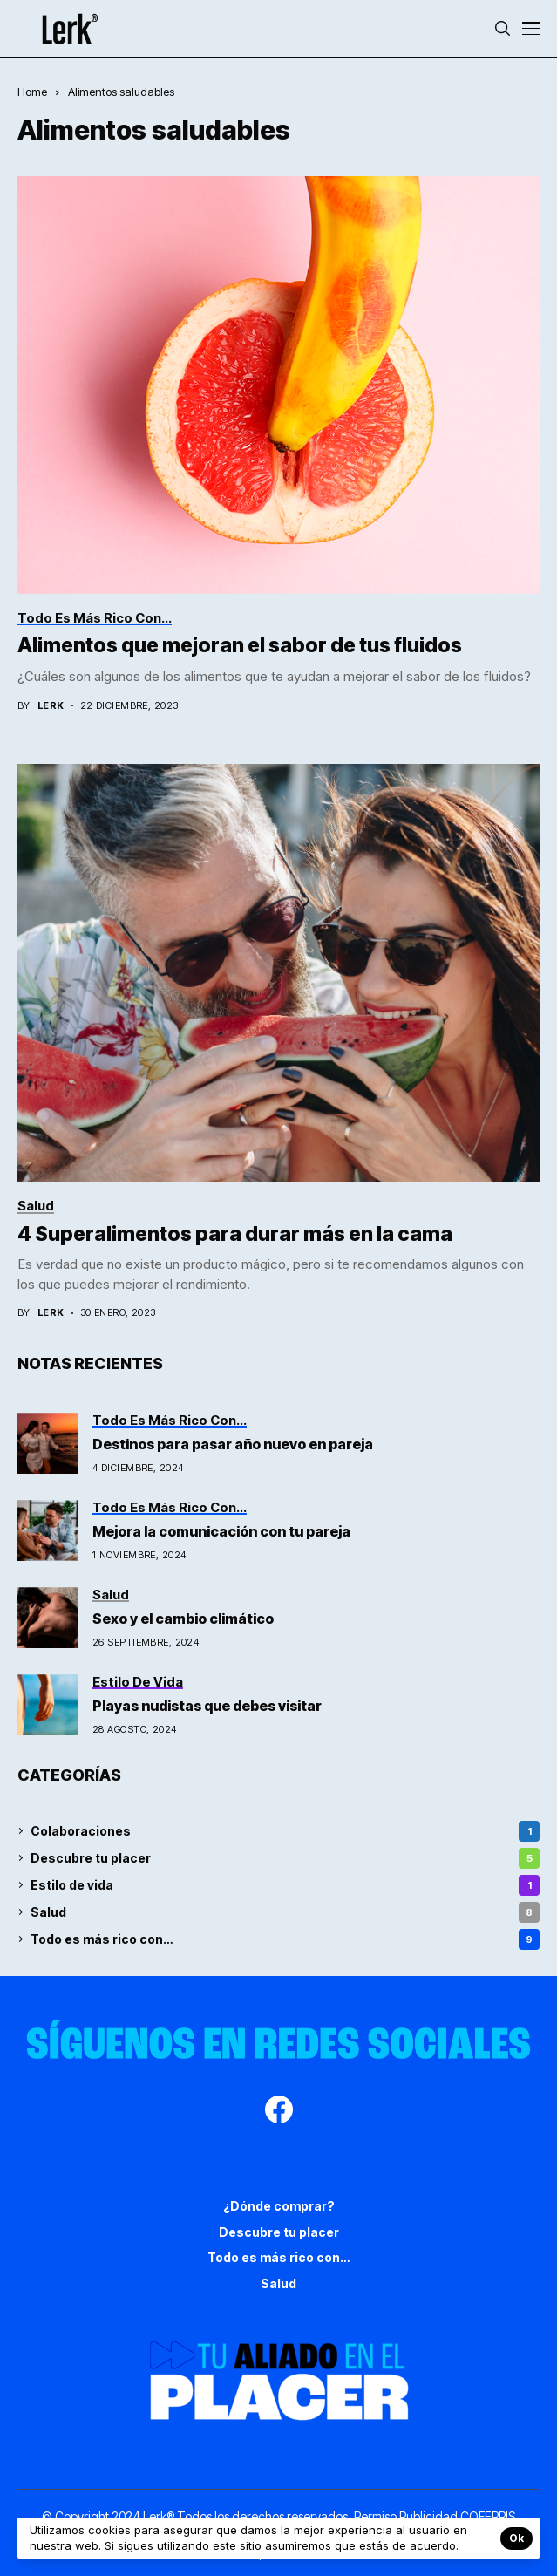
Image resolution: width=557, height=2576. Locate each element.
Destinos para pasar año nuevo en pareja (232, 1444)
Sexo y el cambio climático (184, 1618)
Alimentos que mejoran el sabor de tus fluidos (239, 645)
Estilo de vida (285, 1885)
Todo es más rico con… (285, 1939)
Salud (285, 1912)
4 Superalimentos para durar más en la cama (234, 1234)
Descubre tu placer (285, 1858)
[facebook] (279, 2112)
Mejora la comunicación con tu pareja (221, 1531)
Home (32, 92)
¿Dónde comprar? (279, 2205)
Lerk (51, 706)
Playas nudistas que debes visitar (208, 1705)
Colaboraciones (285, 1831)
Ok (516, 2538)
